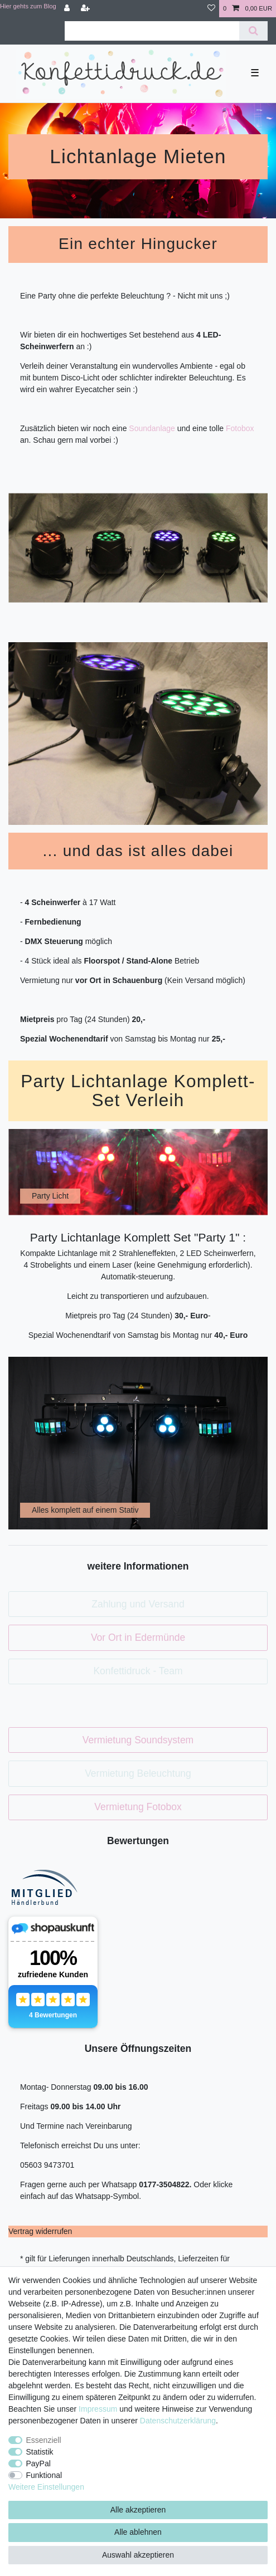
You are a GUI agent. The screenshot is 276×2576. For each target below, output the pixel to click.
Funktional (44, 2475)
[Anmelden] (68, 8)
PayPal (38, 2463)
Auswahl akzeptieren (138, 2554)
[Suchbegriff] (152, 31)
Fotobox (240, 428)
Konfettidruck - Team (137, 1670)
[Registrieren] (86, 8)
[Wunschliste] (211, 8)
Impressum (98, 2408)
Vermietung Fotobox (138, 1806)
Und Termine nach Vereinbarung (76, 2126)
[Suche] (253, 31)
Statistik (40, 2451)
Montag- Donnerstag (57, 2087)
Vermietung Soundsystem (138, 1740)
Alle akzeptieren (138, 2509)
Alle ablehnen (138, 2532)
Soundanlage (152, 428)
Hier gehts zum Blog (28, 6)
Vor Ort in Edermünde (138, 1637)
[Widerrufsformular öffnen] (40, 2231)
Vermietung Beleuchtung (138, 1773)
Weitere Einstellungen (46, 2486)
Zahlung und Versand (137, 1604)
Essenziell (43, 2440)
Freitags (35, 2106)
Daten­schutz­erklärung (178, 2420)
